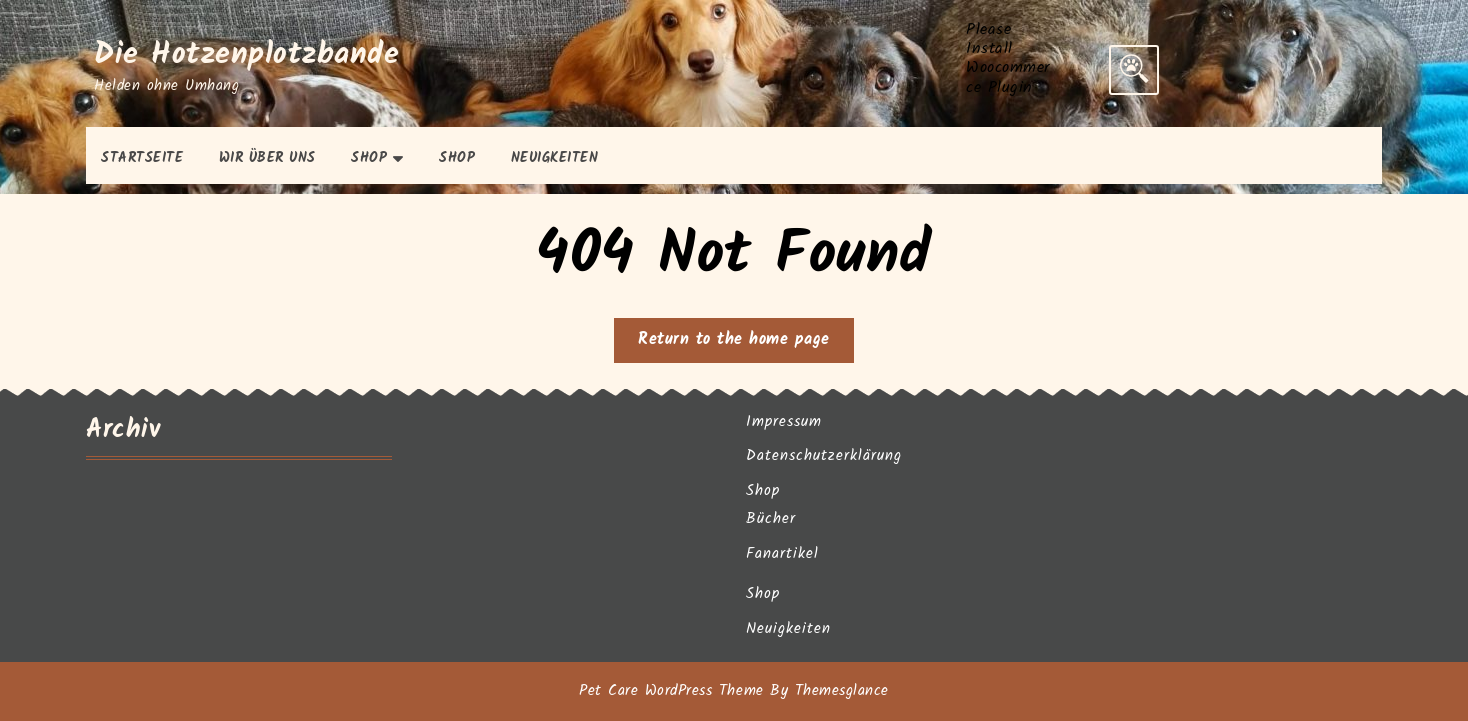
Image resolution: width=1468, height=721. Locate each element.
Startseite (142, 158)
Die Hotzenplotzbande (246, 55)
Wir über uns (267, 158)
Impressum (784, 422)
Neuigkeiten (555, 158)
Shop (369, 158)
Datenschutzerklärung (824, 456)
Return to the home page (746, 344)
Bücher (771, 519)
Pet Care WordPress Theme (671, 691)
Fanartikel (782, 554)
